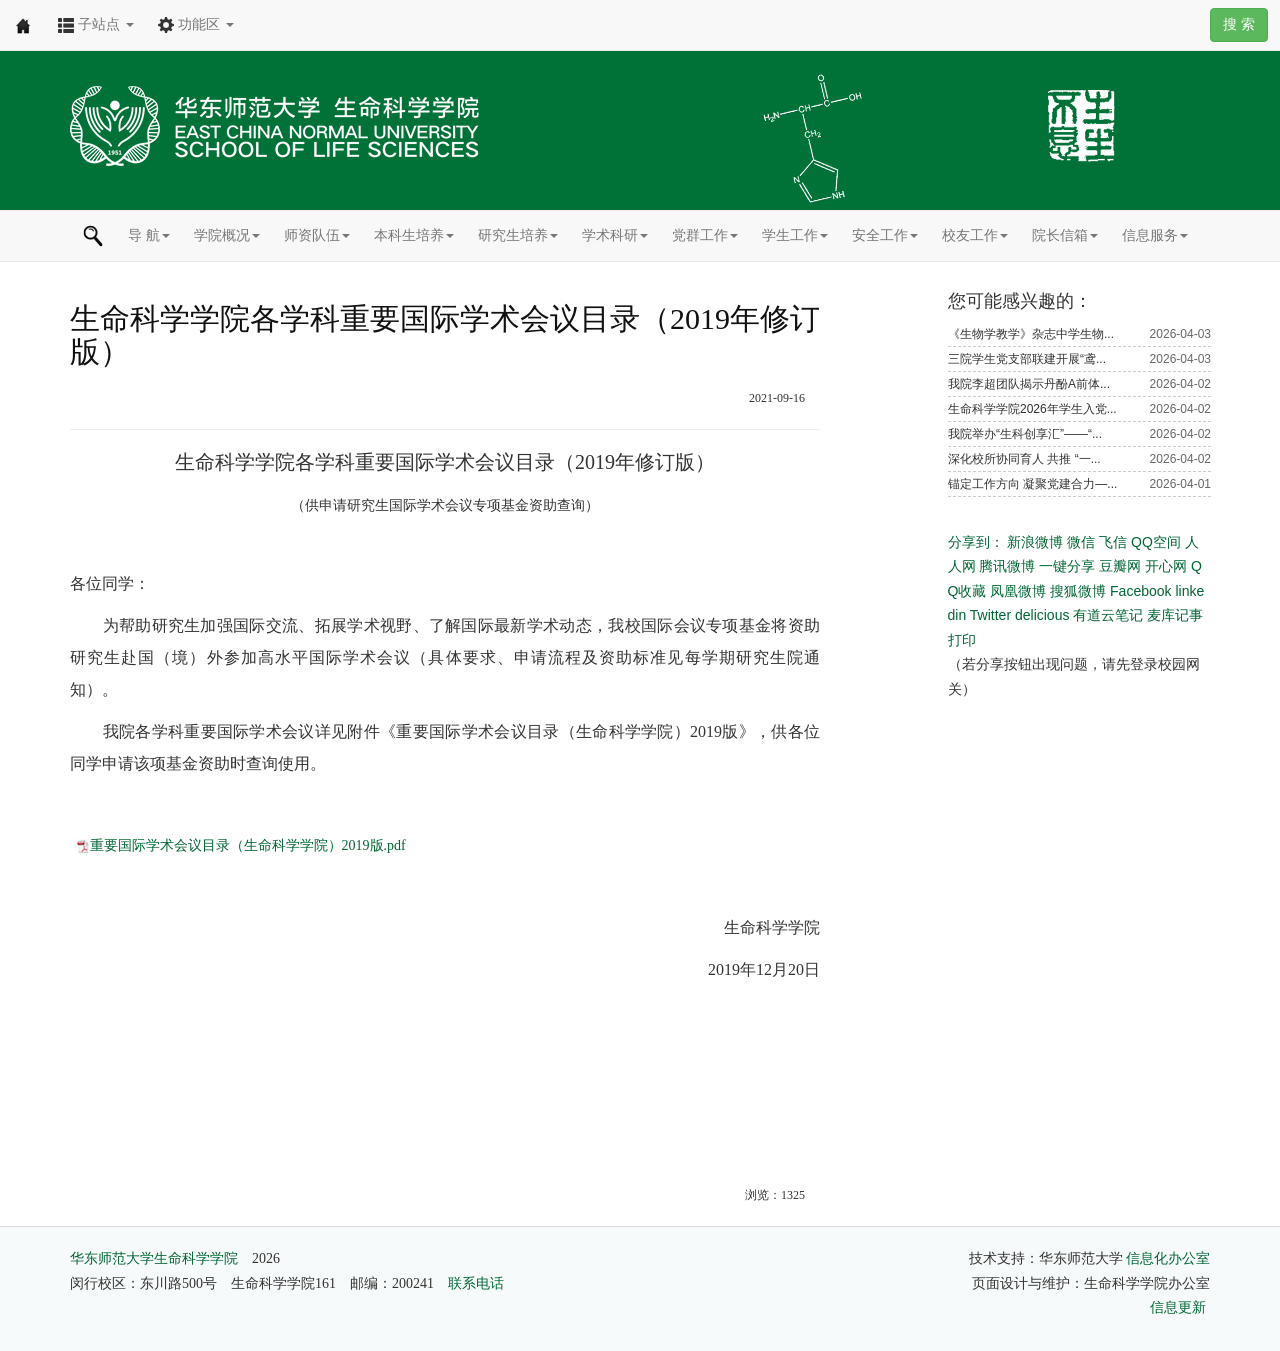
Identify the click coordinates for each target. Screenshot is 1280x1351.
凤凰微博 (1018, 591)
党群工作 (705, 235)
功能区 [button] (196, 24)
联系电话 (476, 1283)
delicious (1042, 615)
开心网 (1166, 566)
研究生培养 (518, 235)
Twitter (990, 615)
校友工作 (975, 235)
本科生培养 (414, 235)
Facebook (1140, 591)
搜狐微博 (1078, 591)
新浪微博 (1035, 542)
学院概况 (227, 235)
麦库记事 (1175, 615)
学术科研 (615, 235)
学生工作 (795, 235)
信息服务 (1155, 235)
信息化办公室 (1168, 1258)
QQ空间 (1156, 542)
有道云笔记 (1108, 615)
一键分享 (1067, 566)
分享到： (976, 542)
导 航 (149, 235)
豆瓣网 (1120, 566)
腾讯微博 (1007, 566)
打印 (962, 640)
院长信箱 (1065, 235)
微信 (1081, 542)
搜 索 (1239, 24)
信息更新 (1178, 1307)
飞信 (1113, 542)
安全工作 (885, 235)
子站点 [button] (96, 24)
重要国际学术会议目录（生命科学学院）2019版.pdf (248, 845)
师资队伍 (317, 235)
